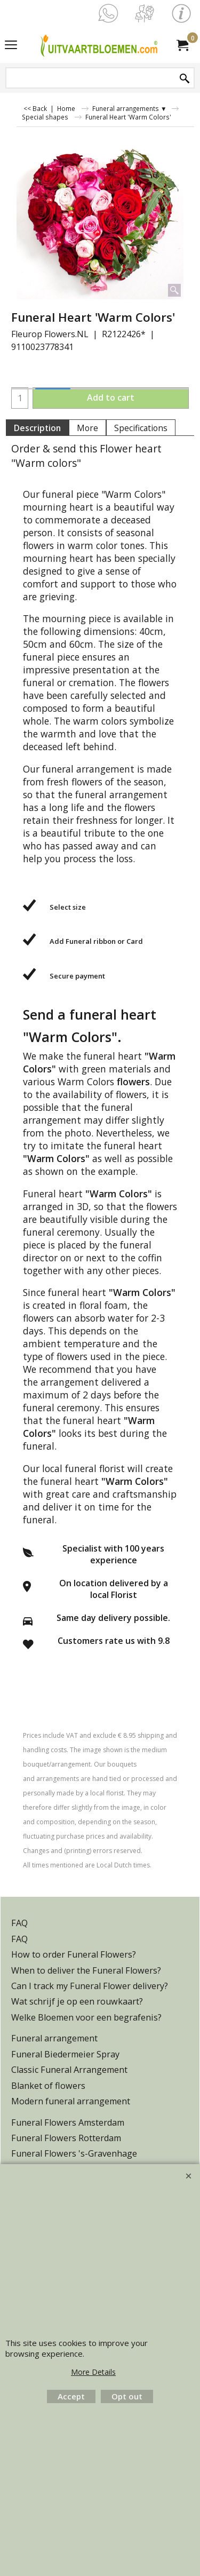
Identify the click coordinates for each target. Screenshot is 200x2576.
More (87, 428)
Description (37, 428)
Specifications (140, 428)
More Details (93, 2372)
